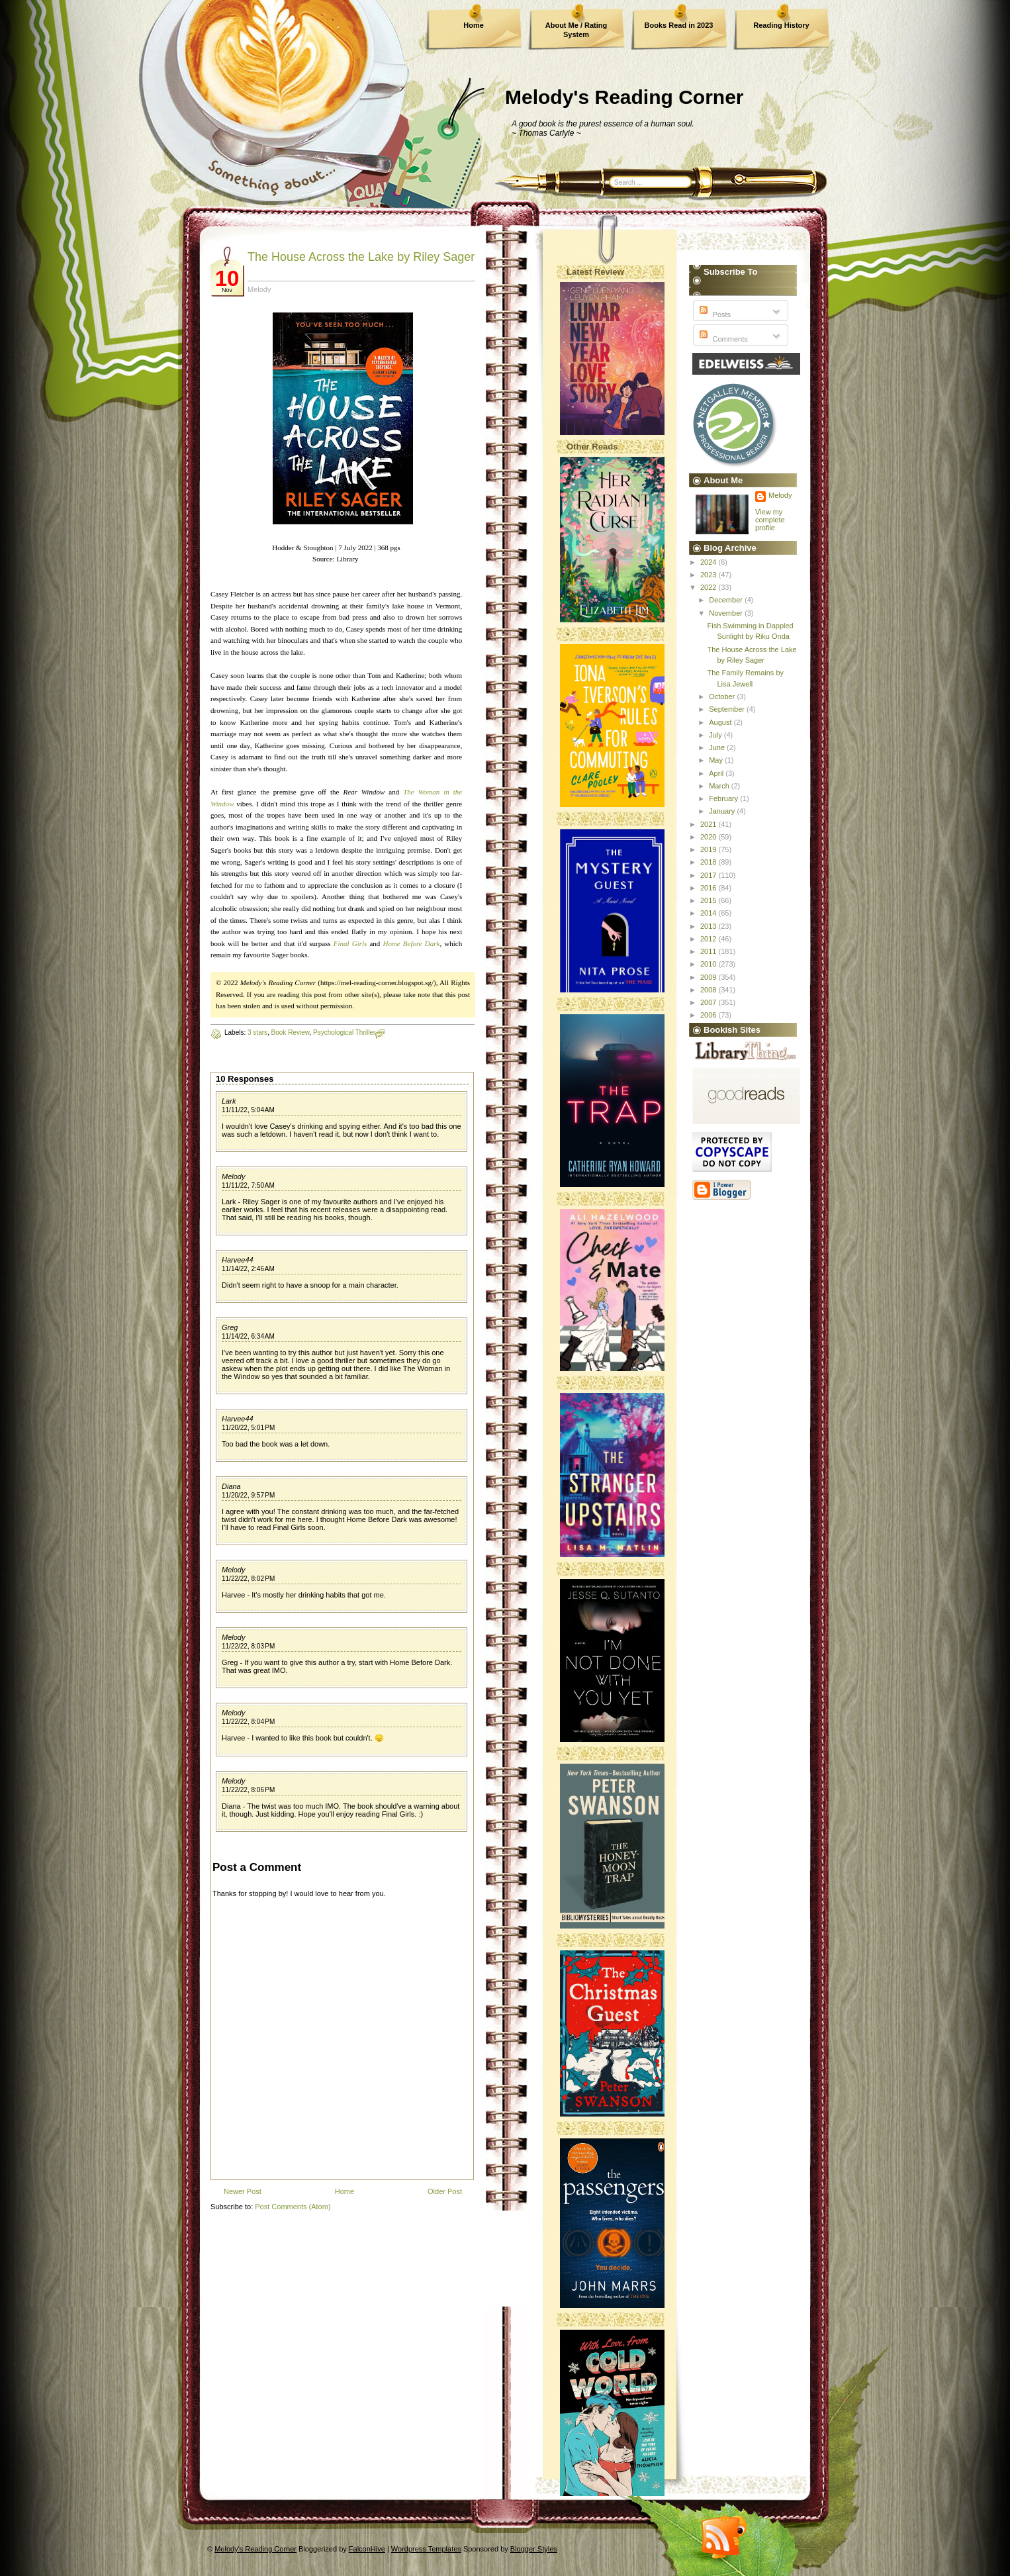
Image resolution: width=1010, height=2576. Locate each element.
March (720, 786)
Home (473, 25)
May (717, 760)
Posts (713, 314)
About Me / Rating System (576, 29)
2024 (709, 562)
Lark (229, 1101)
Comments (722, 339)
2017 (709, 875)
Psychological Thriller (344, 1032)
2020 (709, 837)
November (727, 613)
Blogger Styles (533, 2549)
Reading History (781, 25)
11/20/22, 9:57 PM (248, 1495)
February (724, 798)
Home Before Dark (411, 943)
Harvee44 (237, 1260)
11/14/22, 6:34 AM (248, 1336)
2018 (709, 862)
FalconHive (367, 2549)
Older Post (445, 2191)
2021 (709, 824)
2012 (709, 939)
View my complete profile (770, 520)
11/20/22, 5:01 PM (248, 1427)
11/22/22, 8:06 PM (248, 1789)
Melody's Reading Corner (624, 97)
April (717, 773)
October (723, 696)
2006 (709, 1015)
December (727, 600)
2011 (709, 951)
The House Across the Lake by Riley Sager (361, 256)
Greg (230, 1327)
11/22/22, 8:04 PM (248, 1721)
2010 (709, 964)
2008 (709, 990)
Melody (233, 1176)
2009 (709, 977)
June (718, 747)
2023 (709, 575)
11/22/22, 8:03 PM (248, 1646)
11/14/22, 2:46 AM (248, 1268)
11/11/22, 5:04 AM (248, 1110)
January (723, 811)
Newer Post (242, 2191)
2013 (709, 926)
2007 (709, 1002)
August (721, 722)
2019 (709, 849)
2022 (709, 587)
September (728, 709)
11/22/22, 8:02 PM (248, 1578)
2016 (709, 888)
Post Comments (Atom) (292, 2207)
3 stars (257, 1032)
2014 (709, 913)
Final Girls (350, 943)
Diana (231, 1486)
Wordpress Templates (426, 2549)
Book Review (290, 1032)
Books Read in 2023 (679, 25)
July (716, 735)
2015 (709, 900)
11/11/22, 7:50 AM (248, 1185)
